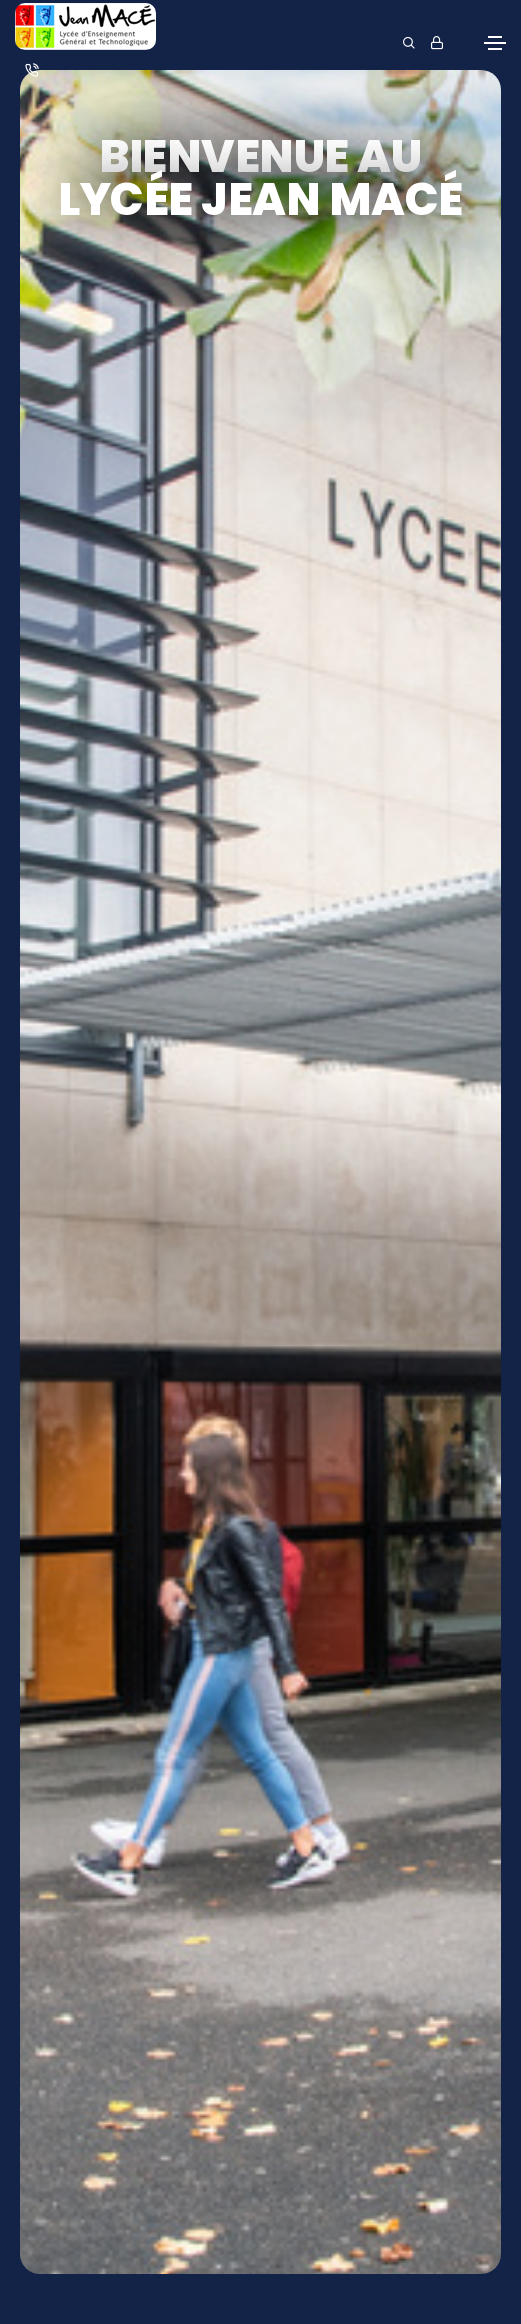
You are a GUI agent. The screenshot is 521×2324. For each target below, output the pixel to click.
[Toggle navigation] (495, 43)
